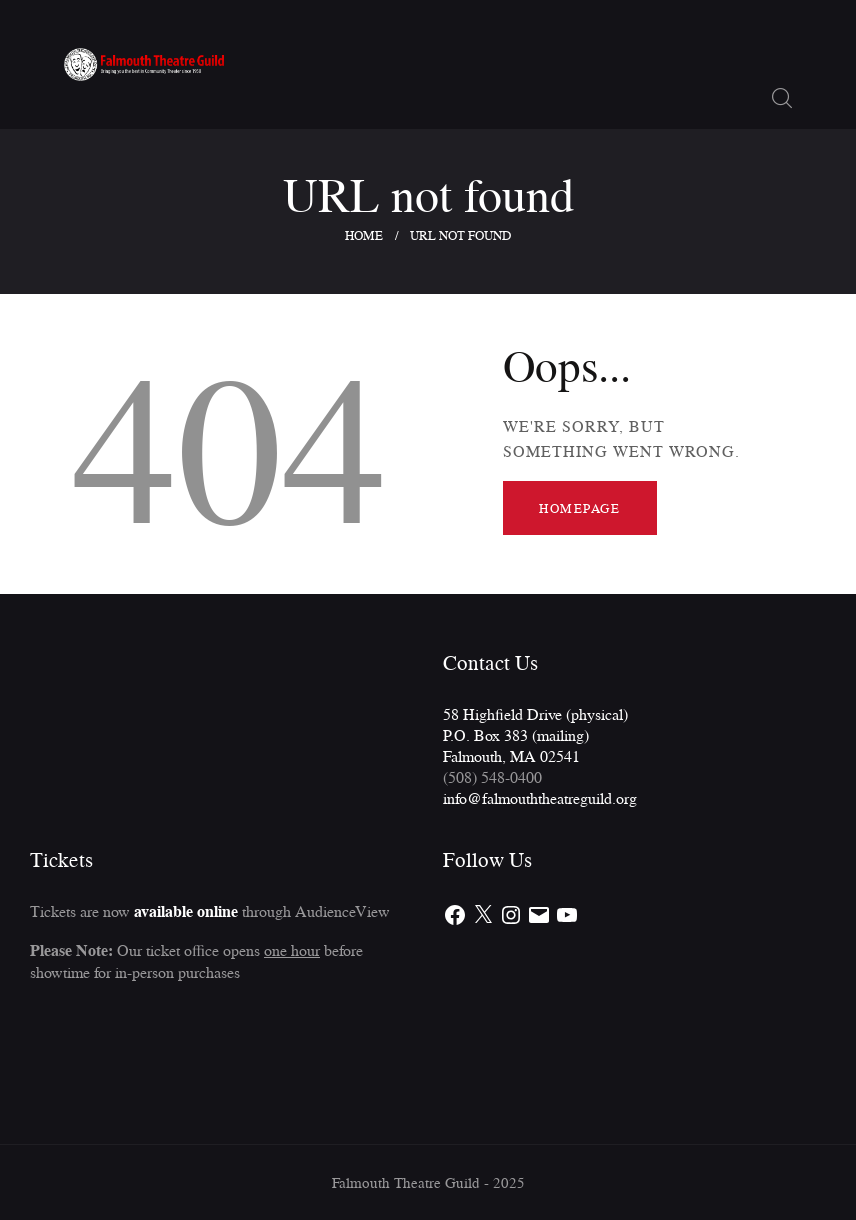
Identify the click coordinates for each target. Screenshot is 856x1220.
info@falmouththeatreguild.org (540, 798)
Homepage (579, 508)
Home (364, 235)
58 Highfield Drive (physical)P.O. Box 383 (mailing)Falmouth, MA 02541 (535, 735)
